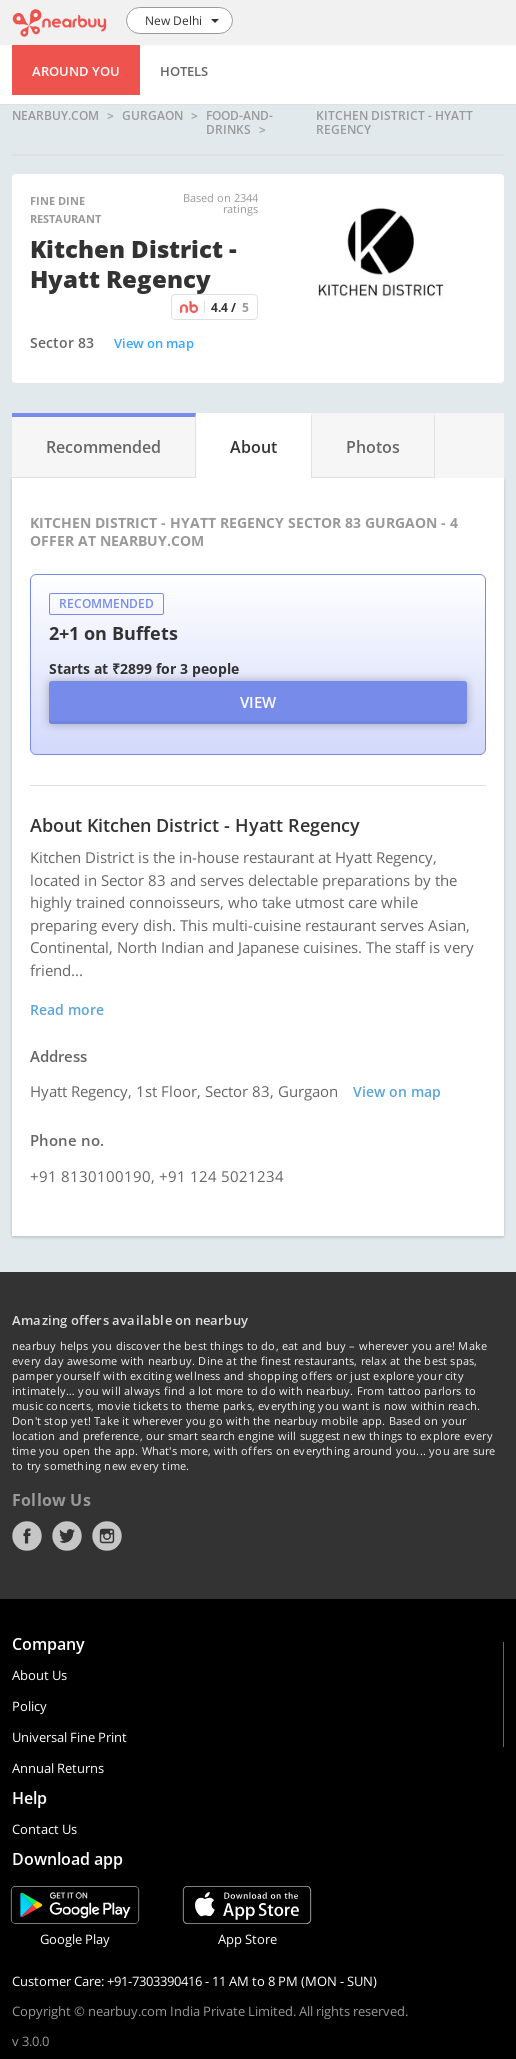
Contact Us (44, 1829)
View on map (154, 343)
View (258, 702)
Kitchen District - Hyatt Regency (394, 122)
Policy (29, 1706)
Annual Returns (58, 1768)
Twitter (67, 1536)
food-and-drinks (239, 122)
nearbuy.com (55, 116)
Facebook (27, 1536)
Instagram (107, 1536)
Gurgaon (152, 116)
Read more (67, 1009)
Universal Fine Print (69, 1737)
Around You (76, 71)
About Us (39, 1675)
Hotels (184, 71)
